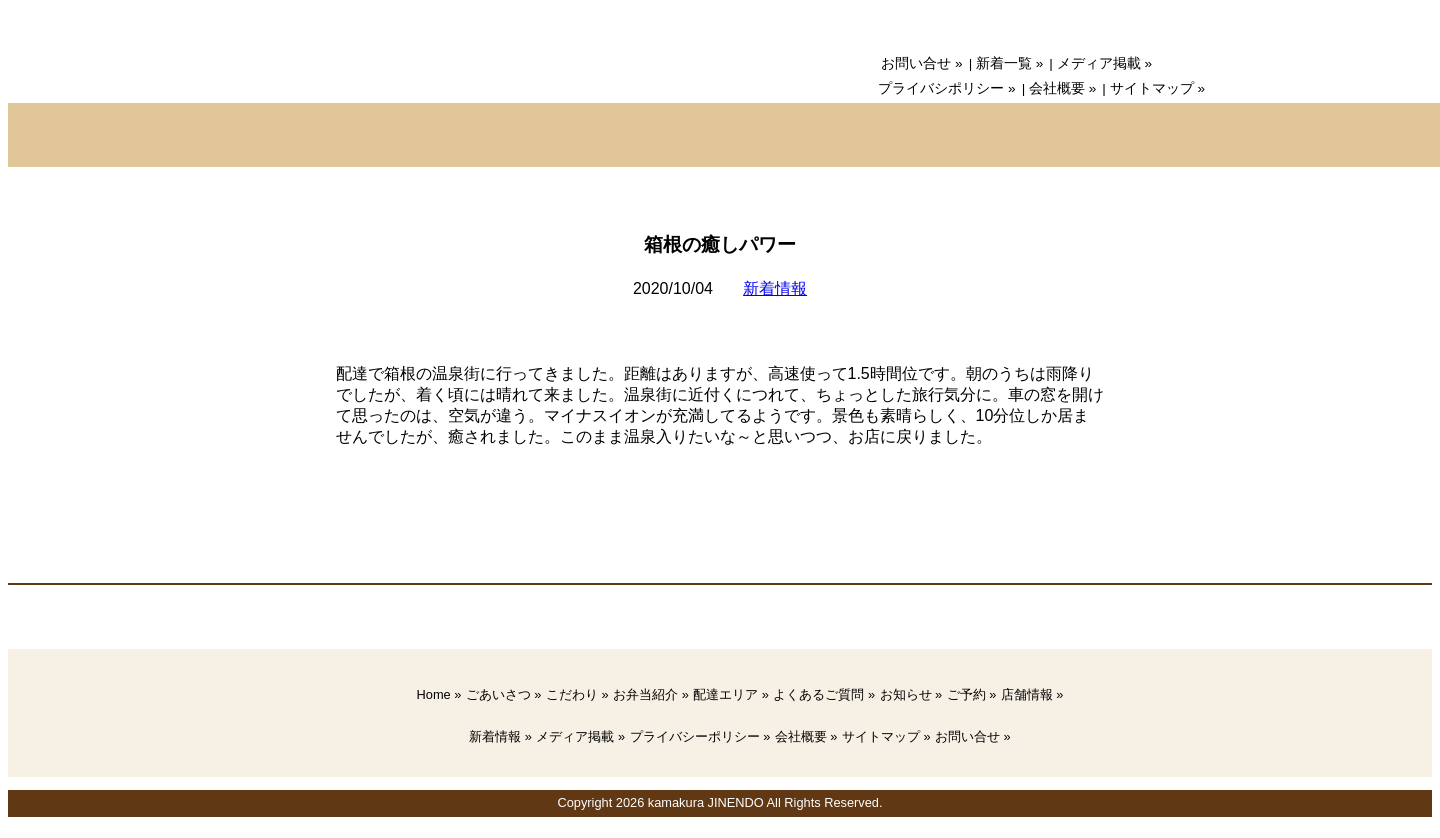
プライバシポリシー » (946, 88)
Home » (439, 694)
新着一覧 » (1009, 63)
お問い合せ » (921, 63)
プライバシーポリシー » (700, 736)
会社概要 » (1062, 88)
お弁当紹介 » (651, 694)
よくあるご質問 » (824, 694)
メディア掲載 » (1104, 63)
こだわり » (577, 694)
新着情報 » (500, 736)
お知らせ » (911, 694)
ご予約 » (972, 694)
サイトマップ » (1157, 88)
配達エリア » (731, 694)
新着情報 (775, 288)
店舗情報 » (1032, 694)
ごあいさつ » (504, 694)
